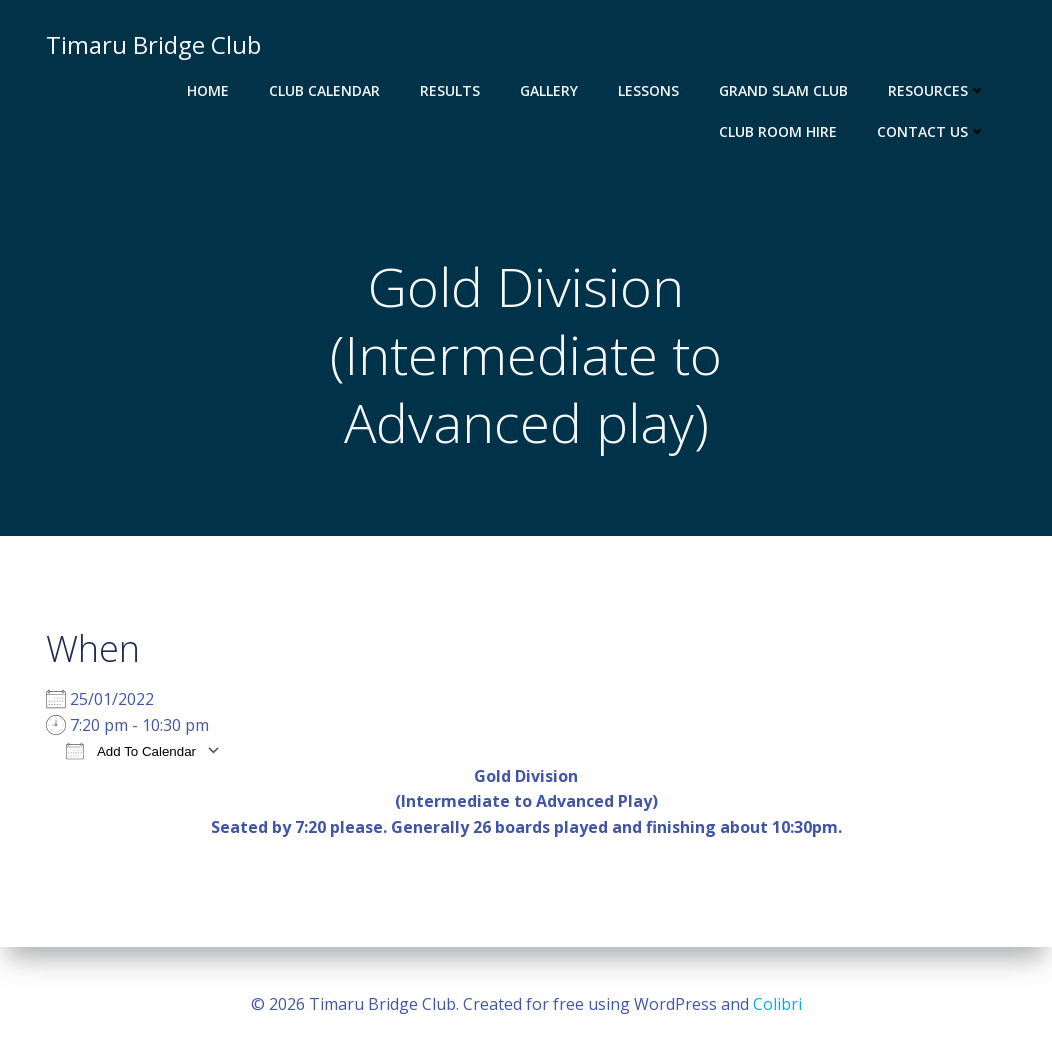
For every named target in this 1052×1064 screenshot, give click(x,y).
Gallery (549, 90)
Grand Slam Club (783, 90)
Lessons (648, 90)
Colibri (777, 1004)
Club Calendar (324, 90)
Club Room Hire (778, 131)
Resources (937, 90)
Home (208, 90)
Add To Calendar (131, 750)
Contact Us (931, 131)
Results (450, 90)
